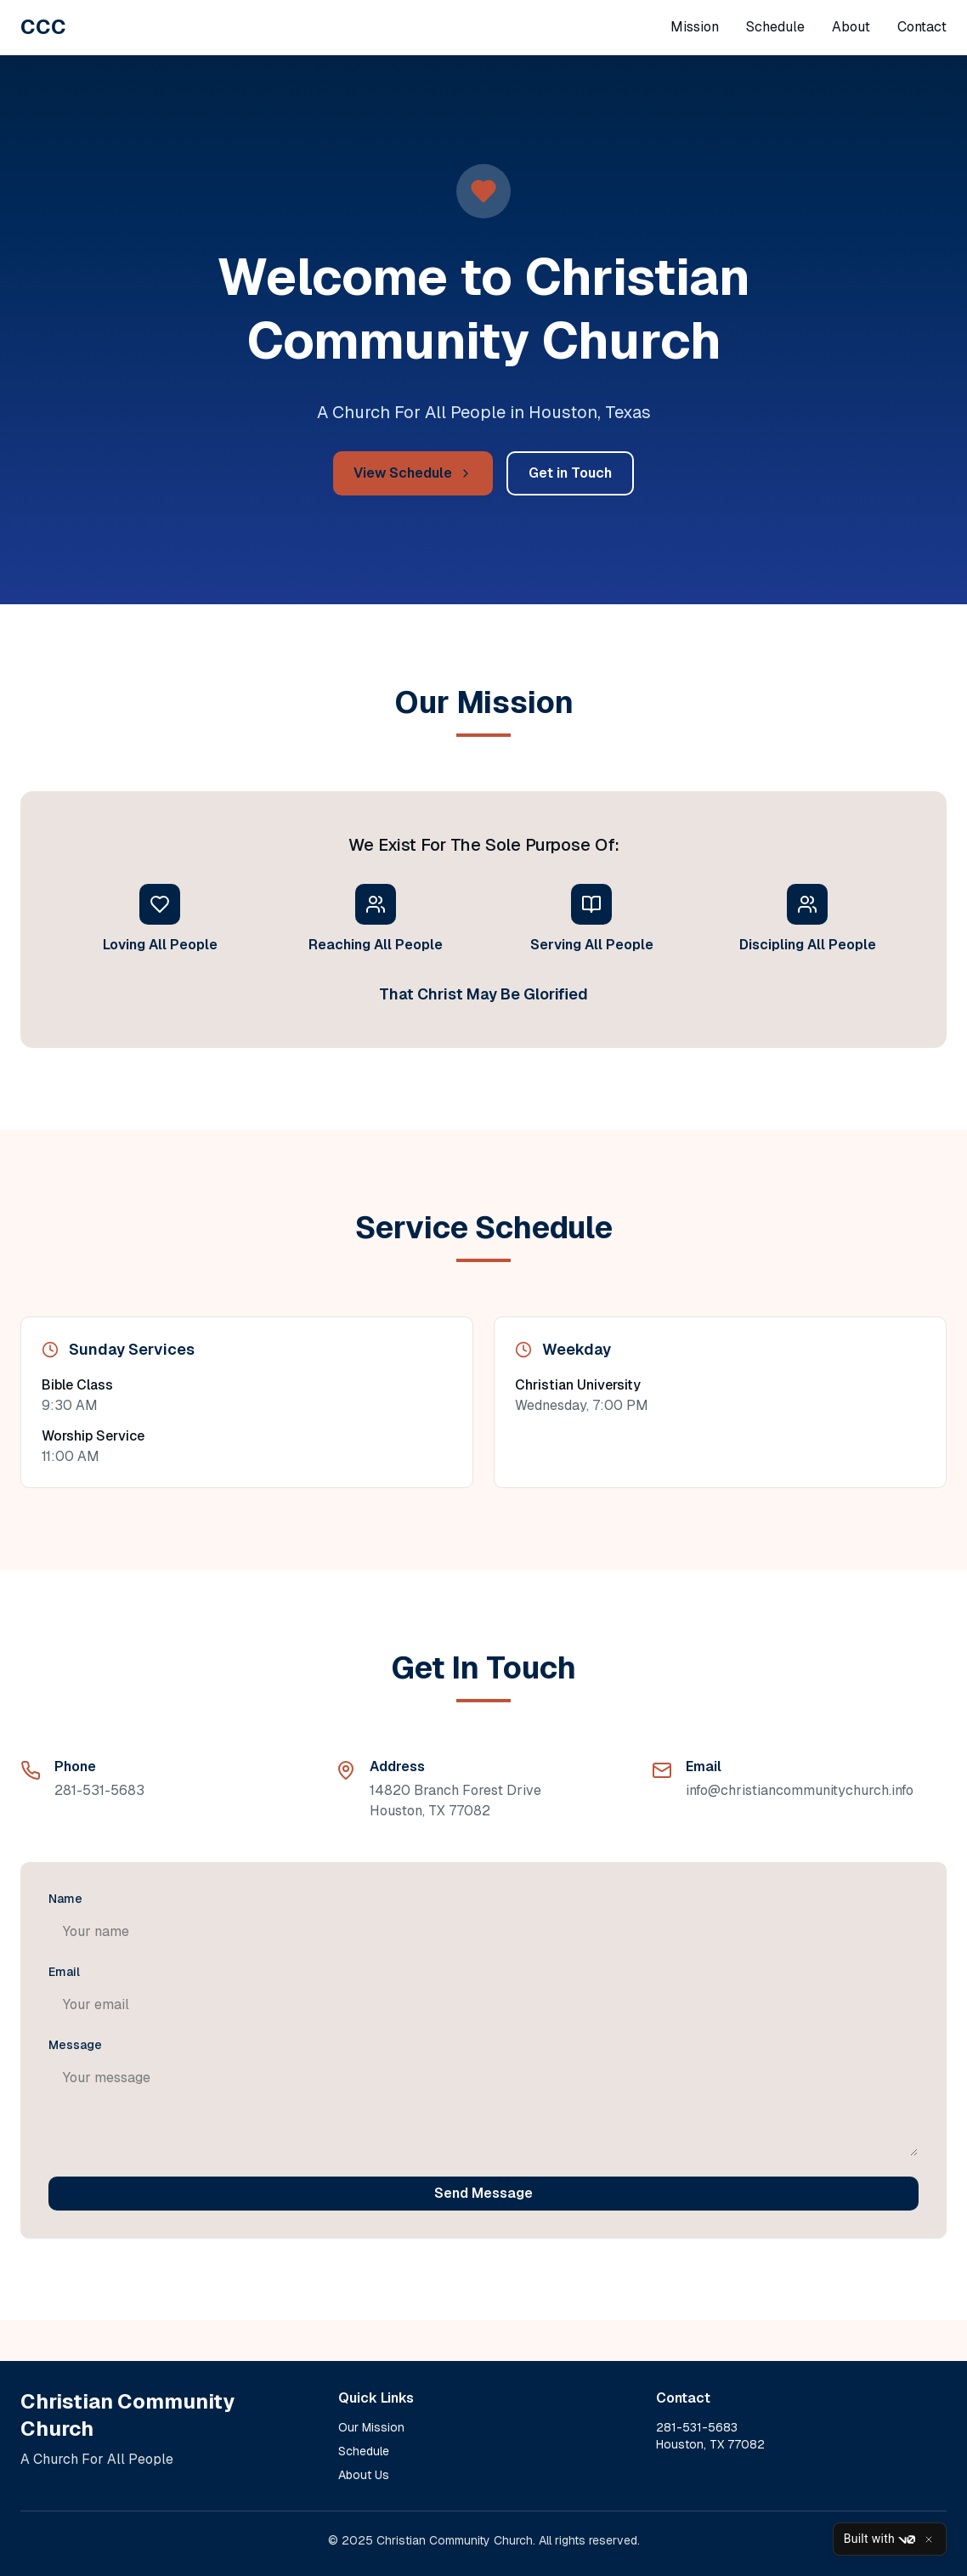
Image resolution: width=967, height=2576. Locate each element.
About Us (363, 2475)
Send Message (483, 2193)
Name (65, 1898)
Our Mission (371, 2427)
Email (64, 1971)
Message (75, 2044)
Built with (879, 2539)
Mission (694, 27)
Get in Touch (570, 473)
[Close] (929, 2539)
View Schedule (412, 473)
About (851, 27)
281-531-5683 (99, 1790)
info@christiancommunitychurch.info (799, 1790)
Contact (922, 27)
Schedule (775, 27)
